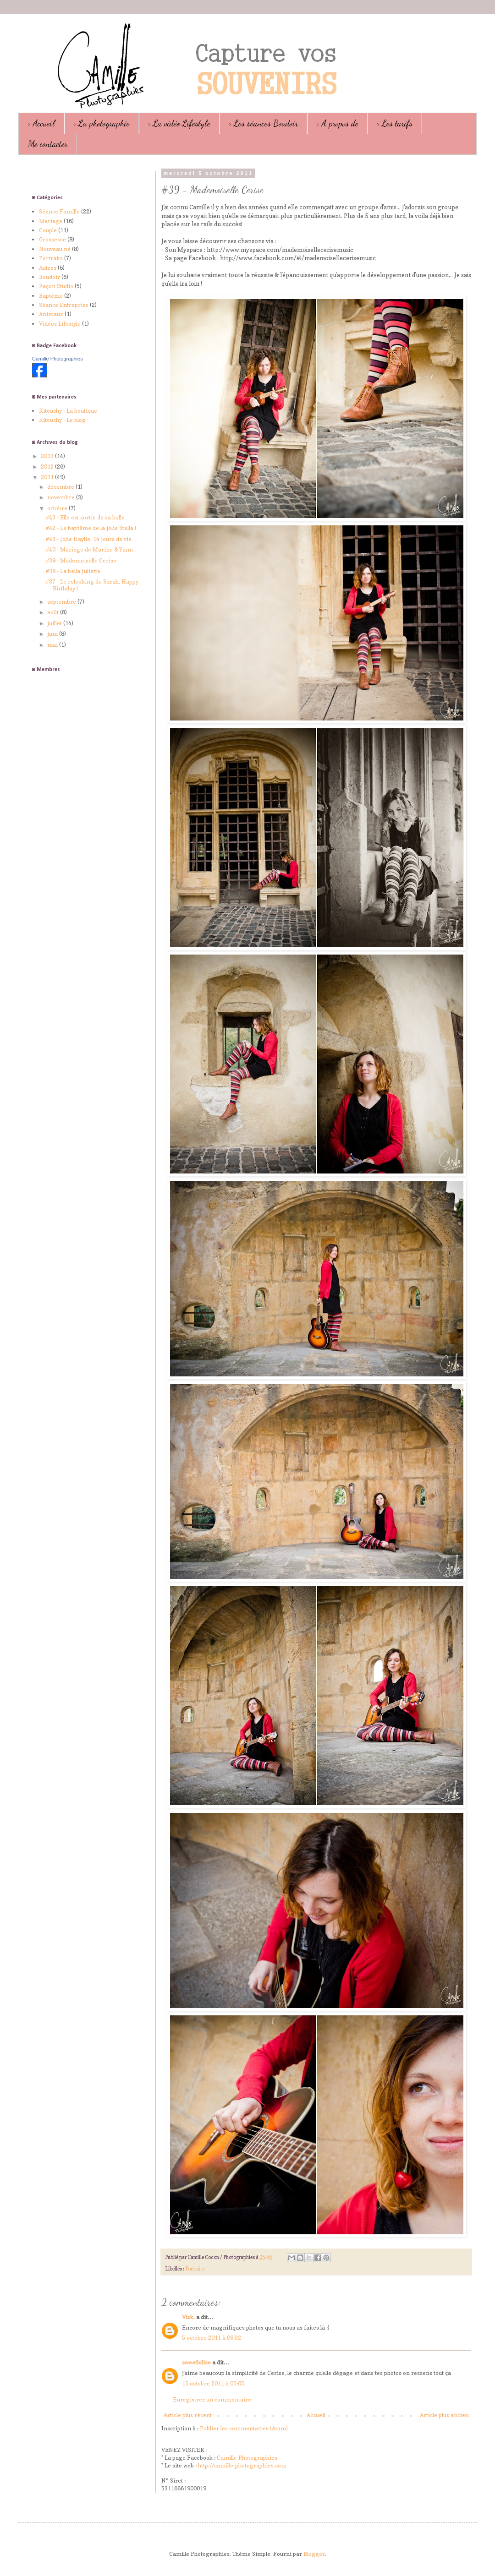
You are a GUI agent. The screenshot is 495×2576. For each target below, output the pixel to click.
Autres (47, 267)
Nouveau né (55, 249)
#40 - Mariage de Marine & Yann (89, 549)
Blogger (314, 2553)
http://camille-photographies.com (242, 2465)
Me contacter (47, 144)
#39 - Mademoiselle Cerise (81, 560)
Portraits (194, 2269)
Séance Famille (59, 211)
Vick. (188, 2317)
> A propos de (337, 123)
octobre (58, 508)
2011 (48, 477)
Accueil (316, 2415)
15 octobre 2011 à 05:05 (213, 2383)
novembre (61, 497)
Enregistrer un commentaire (212, 2399)
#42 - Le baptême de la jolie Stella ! (91, 527)
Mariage (50, 221)
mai (53, 644)
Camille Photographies (247, 2457)
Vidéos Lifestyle (60, 323)
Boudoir (49, 276)
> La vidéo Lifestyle (179, 123)
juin (53, 633)
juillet (55, 623)
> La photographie (101, 123)
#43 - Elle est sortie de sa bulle (85, 517)
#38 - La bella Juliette (73, 571)
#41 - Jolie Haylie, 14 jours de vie (89, 538)
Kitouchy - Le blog (62, 419)
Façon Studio (56, 286)
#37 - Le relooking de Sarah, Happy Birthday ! (92, 584)
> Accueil (41, 123)
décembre (61, 486)
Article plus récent (188, 2415)
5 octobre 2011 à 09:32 (211, 2337)
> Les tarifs (394, 123)
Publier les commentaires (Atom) (244, 2428)
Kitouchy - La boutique (68, 410)
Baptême (51, 295)
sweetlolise (196, 2362)
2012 (48, 466)
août (53, 612)
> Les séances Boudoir (263, 123)
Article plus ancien (444, 2415)
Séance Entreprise (63, 304)
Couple (48, 230)
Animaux (51, 314)
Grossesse (52, 239)
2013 (48, 456)
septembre (62, 601)
